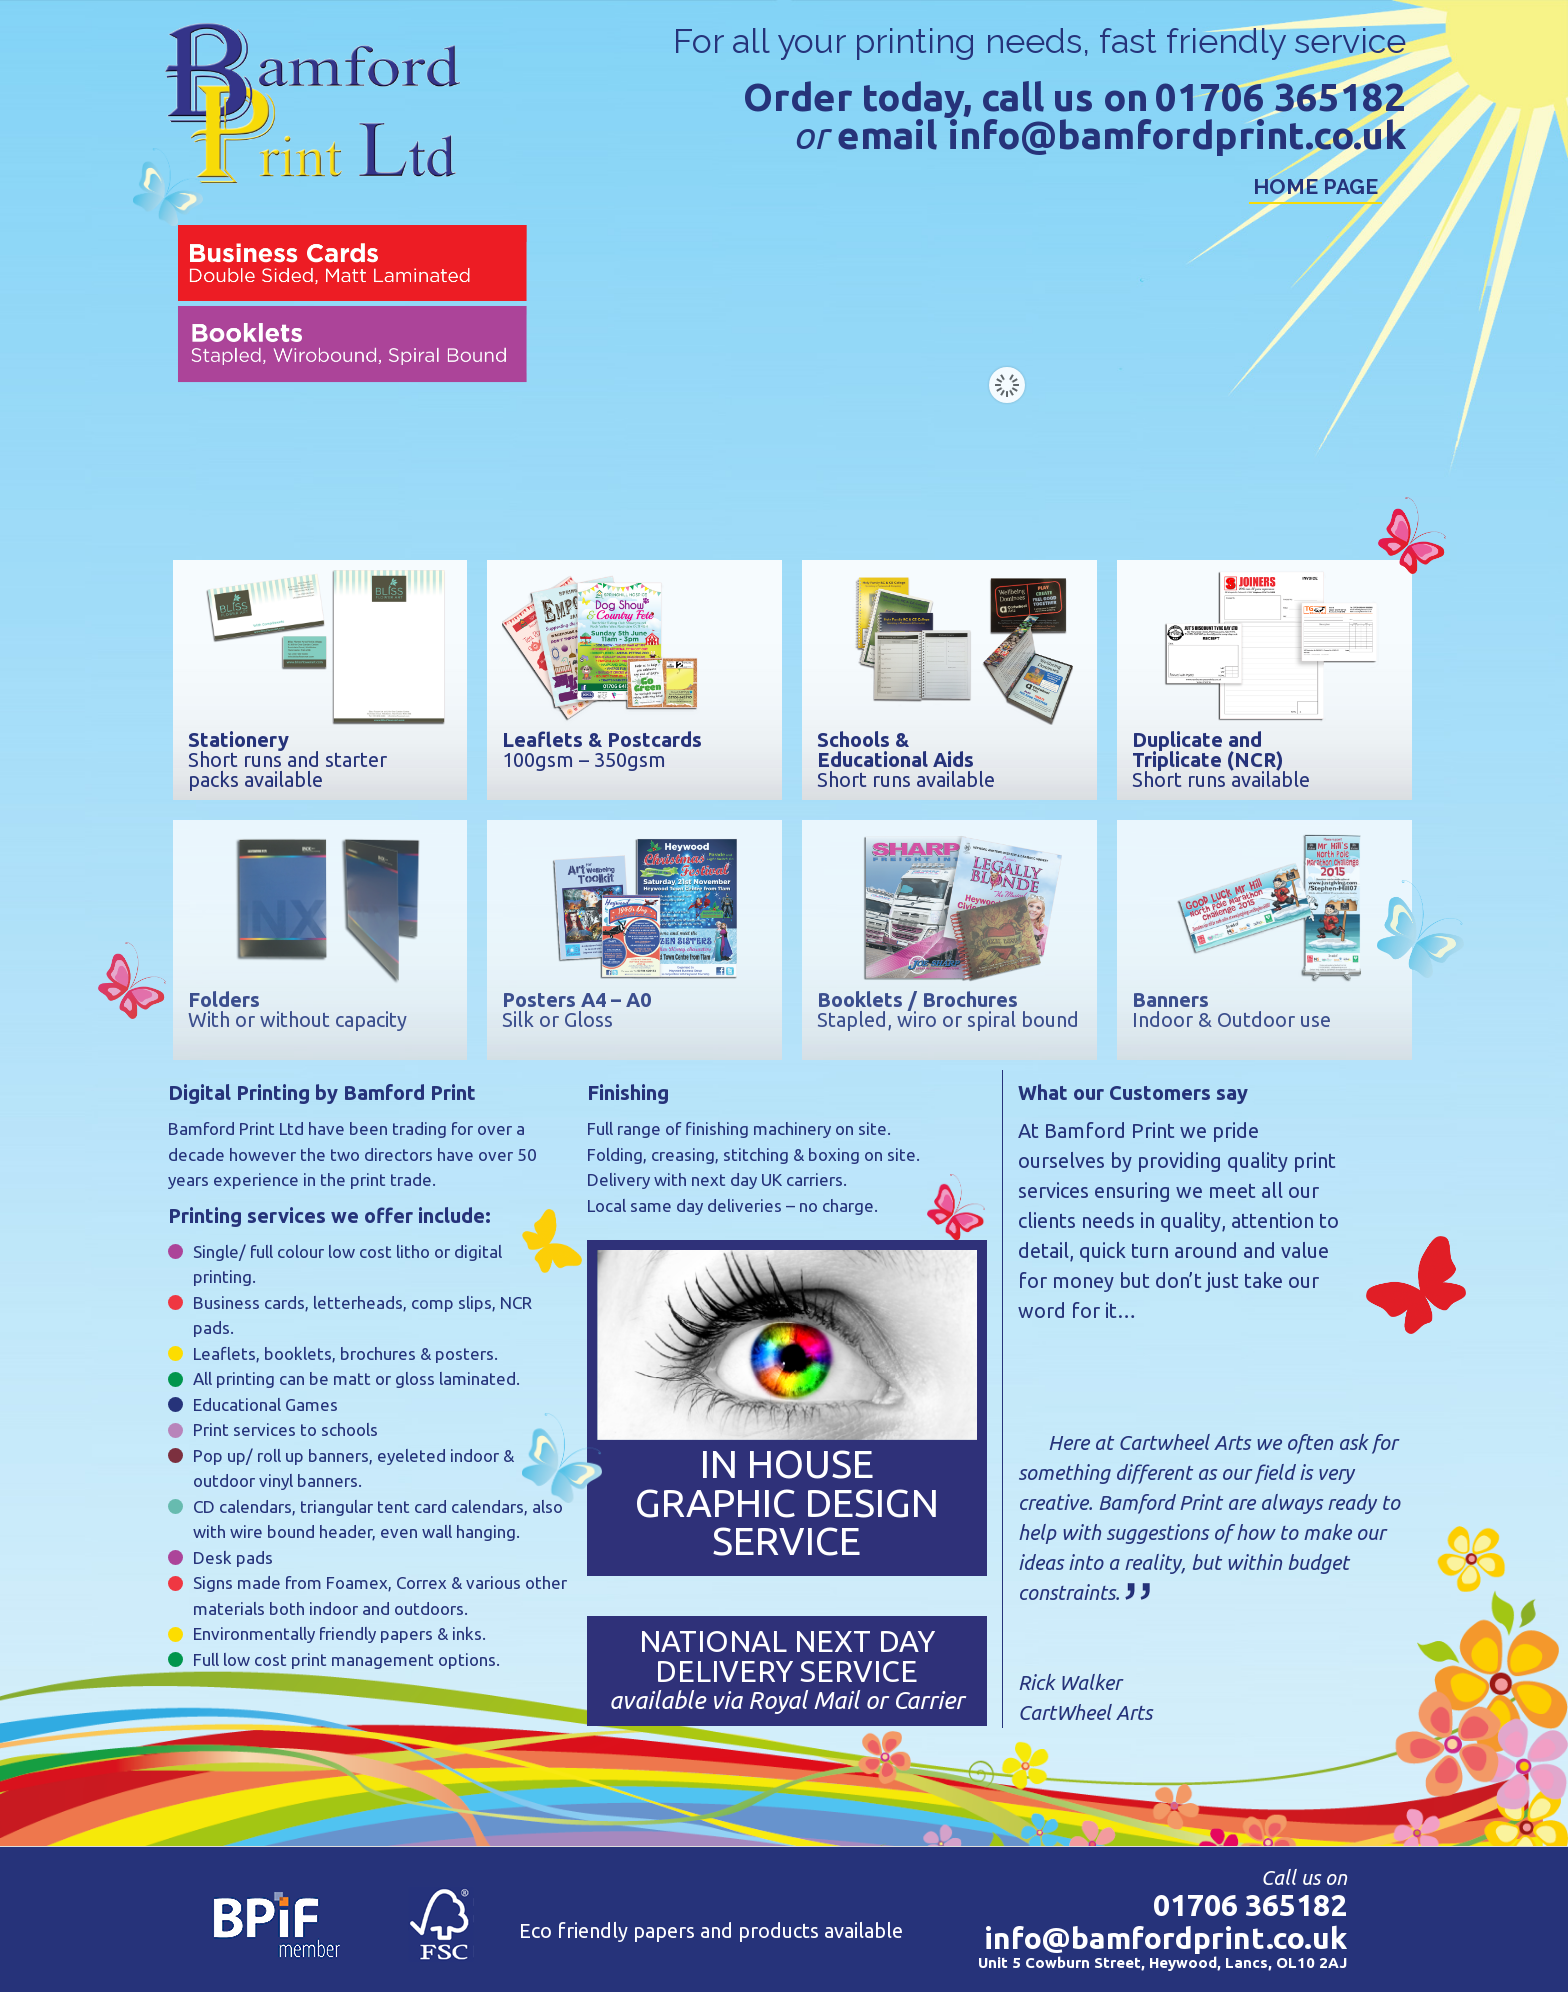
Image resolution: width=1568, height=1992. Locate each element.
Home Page (1315, 186)
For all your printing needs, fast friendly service (1039, 41)
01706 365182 (1280, 97)
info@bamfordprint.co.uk (1177, 135)
